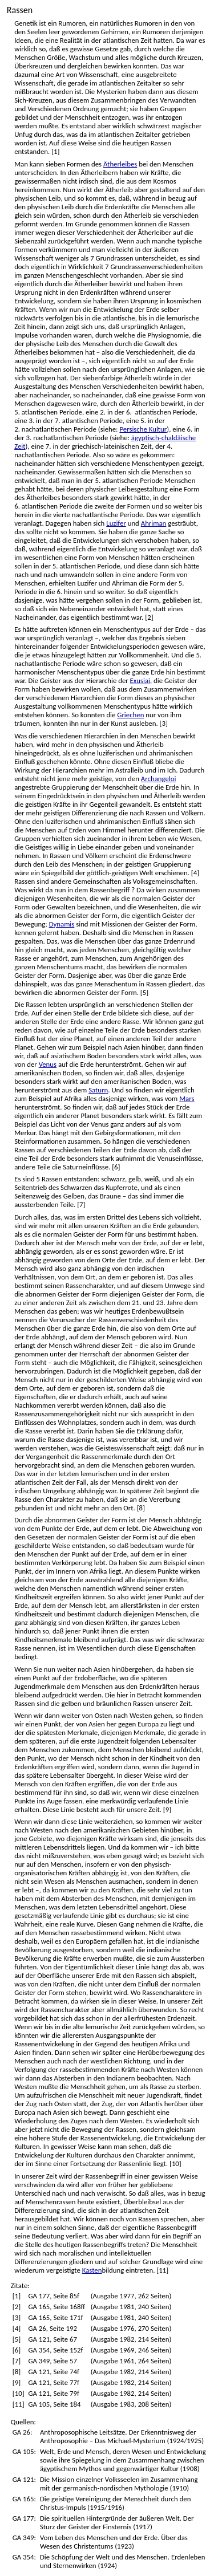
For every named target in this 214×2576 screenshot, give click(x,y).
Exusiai (140, 680)
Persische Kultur (143, 429)
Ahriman (154, 523)
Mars (186, 1098)
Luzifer (116, 523)
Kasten (92, 2270)
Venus (47, 1064)
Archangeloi (158, 778)
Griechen (130, 714)
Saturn (98, 1090)
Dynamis (62, 924)
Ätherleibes (120, 164)
